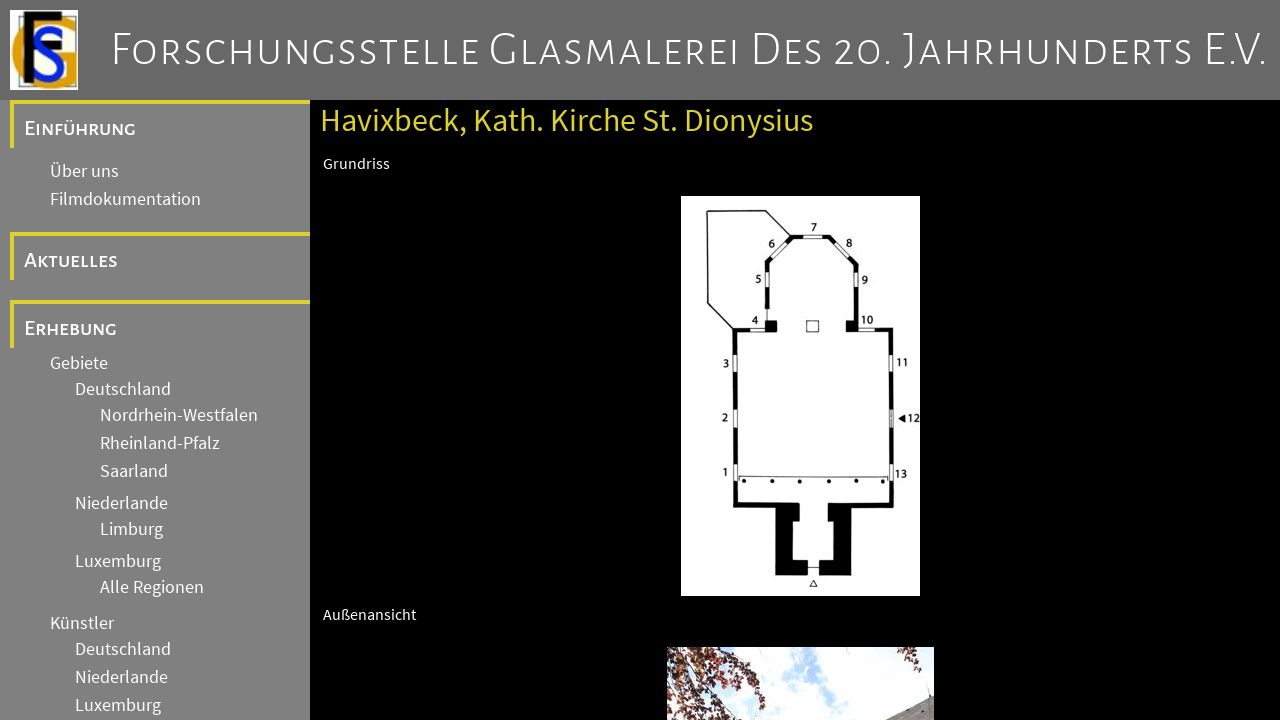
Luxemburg (118, 561)
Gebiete (79, 363)
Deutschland (123, 389)
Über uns (84, 171)
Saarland (134, 471)
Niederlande (121, 503)
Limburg (131, 529)
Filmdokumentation (125, 199)
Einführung (80, 128)
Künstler (82, 623)
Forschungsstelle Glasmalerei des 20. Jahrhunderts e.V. (689, 50)
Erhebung (70, 328)
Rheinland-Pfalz (160, 443)
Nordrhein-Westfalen (179, 415)
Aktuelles (71, 260)
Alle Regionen (152, 587)
